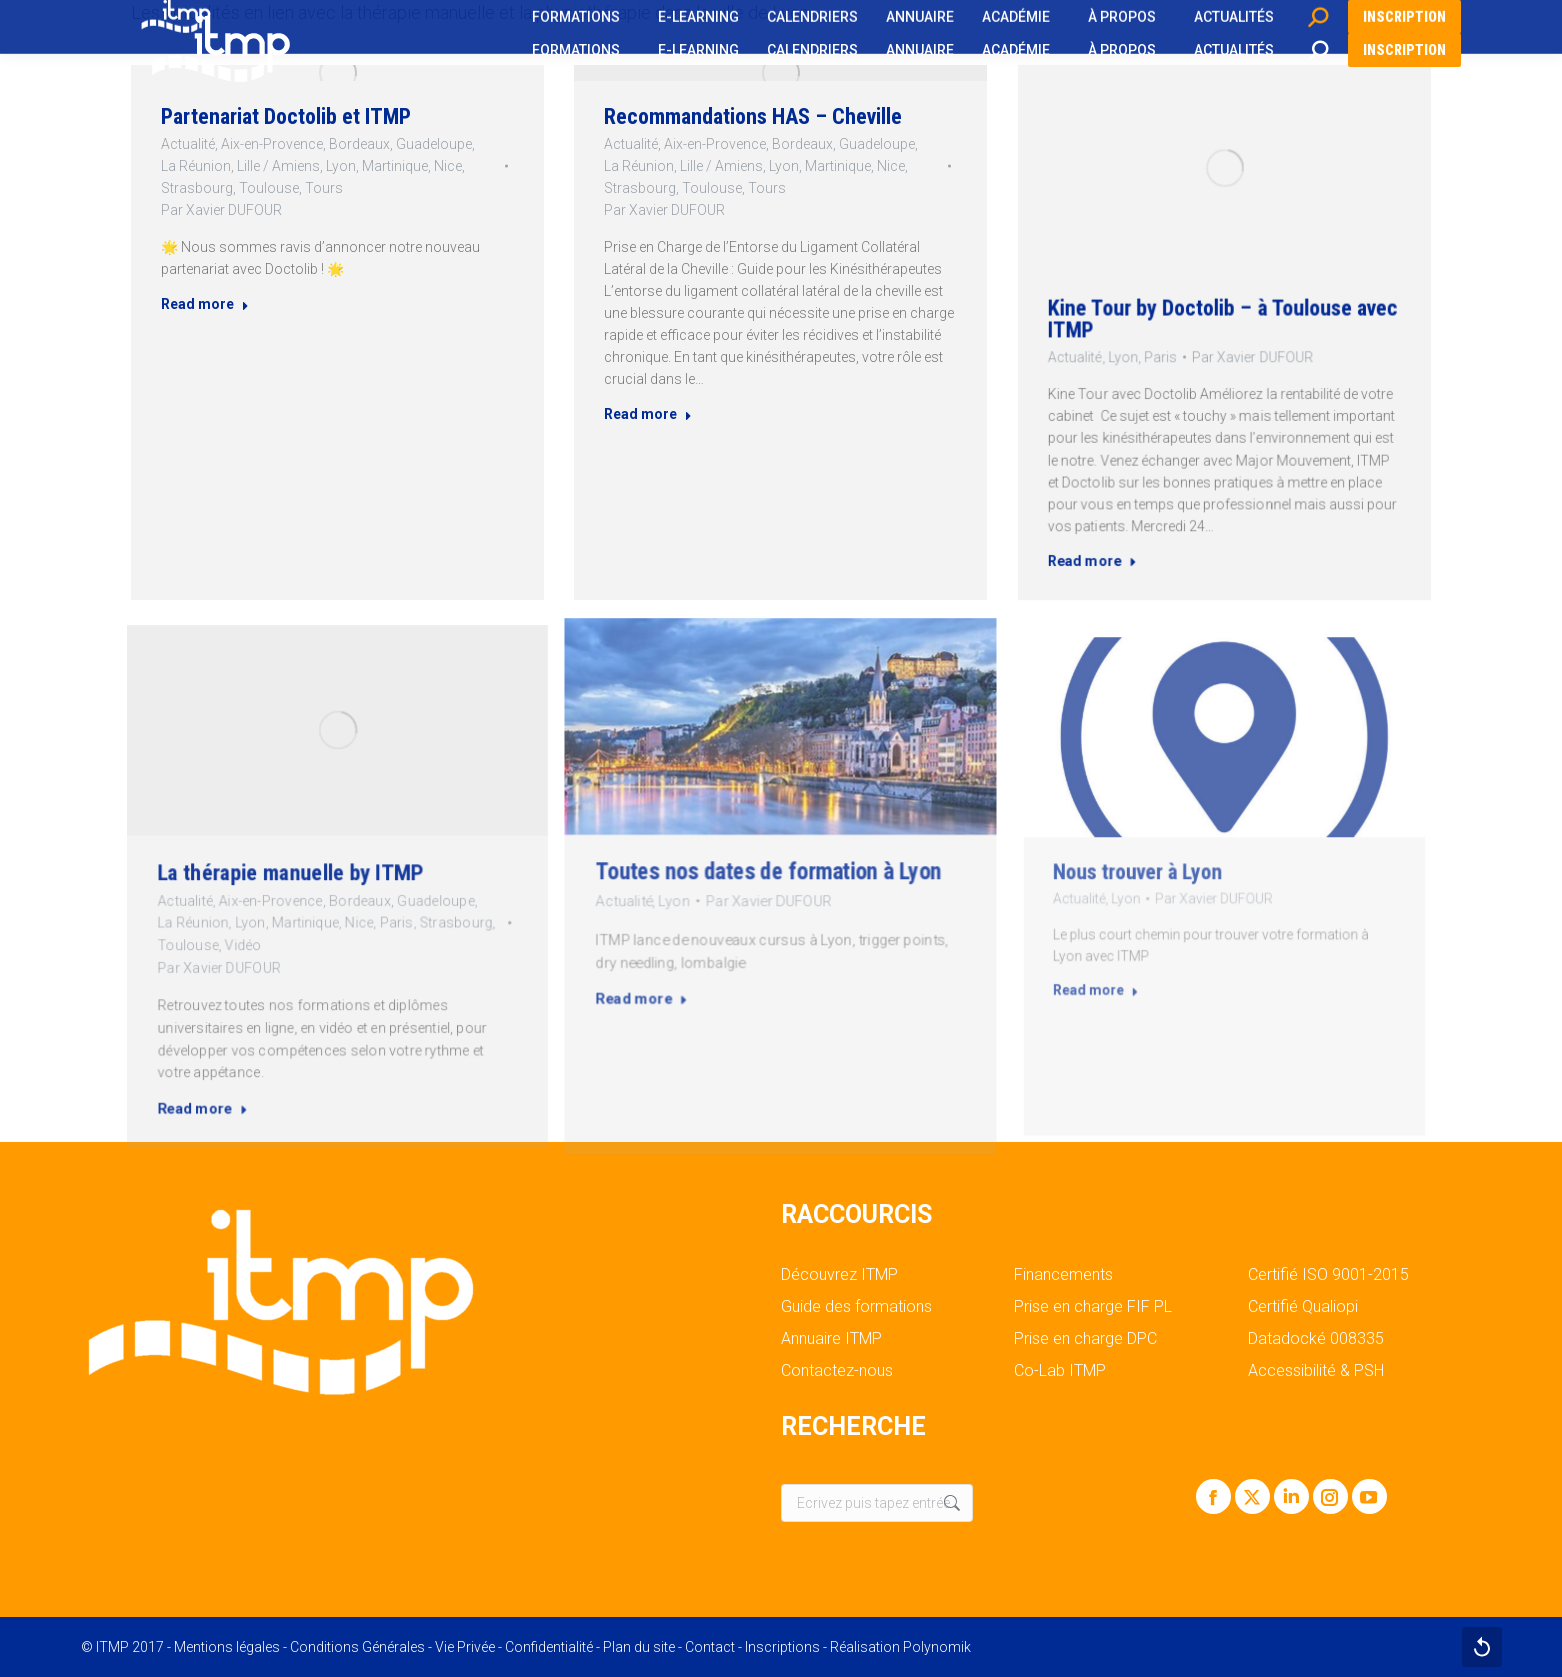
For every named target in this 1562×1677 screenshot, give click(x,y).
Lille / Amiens (286, 188)
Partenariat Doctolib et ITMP (292, 145)
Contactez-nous (837, 1371)
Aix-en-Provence (280, 169)
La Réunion (214, 188)
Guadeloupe (421, 169)
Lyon (341, 188)
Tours (325, 207)
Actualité (207, 169)
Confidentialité (549, 1647)
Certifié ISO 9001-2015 (1328, 1275)
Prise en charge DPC (1085, 1339)
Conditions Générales (357, 1647)
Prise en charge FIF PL (1093, 1307)
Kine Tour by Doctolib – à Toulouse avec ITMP (1223, 324)
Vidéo (292, 914)
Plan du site (639, 1647)
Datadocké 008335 (1316, 1339)
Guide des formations (856, 1307)
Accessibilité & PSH (1316, 1371)
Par (236, 226)
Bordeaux (356, 169)
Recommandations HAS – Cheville (760, 175)
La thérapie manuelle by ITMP (315, 879)
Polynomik (937, 1647)
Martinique (387, 188)
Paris (1186, 346)
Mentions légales (227, 1647)
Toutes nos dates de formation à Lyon (776, 880)
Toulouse (278, 207)
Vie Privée (465, 1647)
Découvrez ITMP (839, 1275)
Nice (433, 188)
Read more (222, 308)
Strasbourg (215, 207)
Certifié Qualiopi (1303, 1307)
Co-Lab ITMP (1060, 1371)
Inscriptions (782, 1647)
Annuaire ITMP (831, 1339)
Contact (710, 1647)
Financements (1063, 1275)
